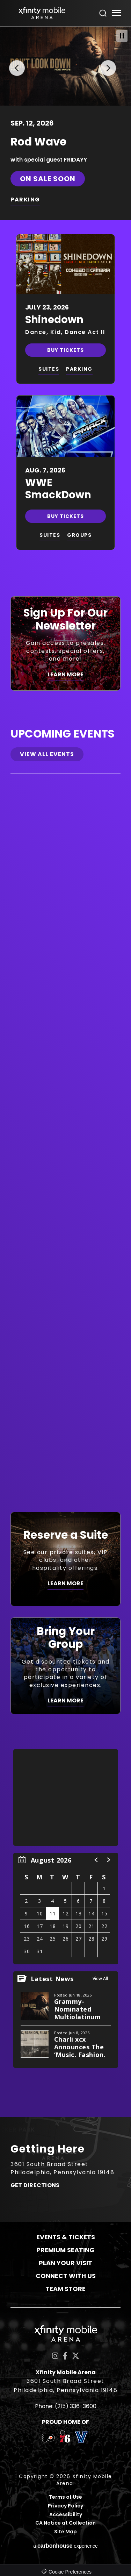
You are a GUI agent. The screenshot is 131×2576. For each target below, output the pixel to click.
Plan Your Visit (65, 2262)
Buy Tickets (65, 349)
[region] (65, 1908)
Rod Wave (38, 141)
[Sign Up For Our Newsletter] (65, 643)
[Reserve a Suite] (65, 1558)
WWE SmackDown (58, 488)
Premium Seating (65, 2249)
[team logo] (48, 2439)
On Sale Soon (47, 178)
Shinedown (54, 319)
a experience (65, 2545)
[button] (14, 65)
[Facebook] (65, 2355)
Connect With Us (66, 2275)
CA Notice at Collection (65, 2522)
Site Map (65, 2531)
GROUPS (79, 534)
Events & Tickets (65, 2236)
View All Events (47, 754)
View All (100, 1978)
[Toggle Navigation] (116, 13)
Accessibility (65, 2514)
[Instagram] (55, 2355)
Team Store (65, 2288)
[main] (65, 1071)
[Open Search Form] (103, 13)
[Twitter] (75, 2355)
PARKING (25, 199)
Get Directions (34, 2185)
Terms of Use (65, 2496)
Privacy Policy (65, 2505)
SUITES (48, 368)
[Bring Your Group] (65, 1665)
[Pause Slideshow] (122, 36)
